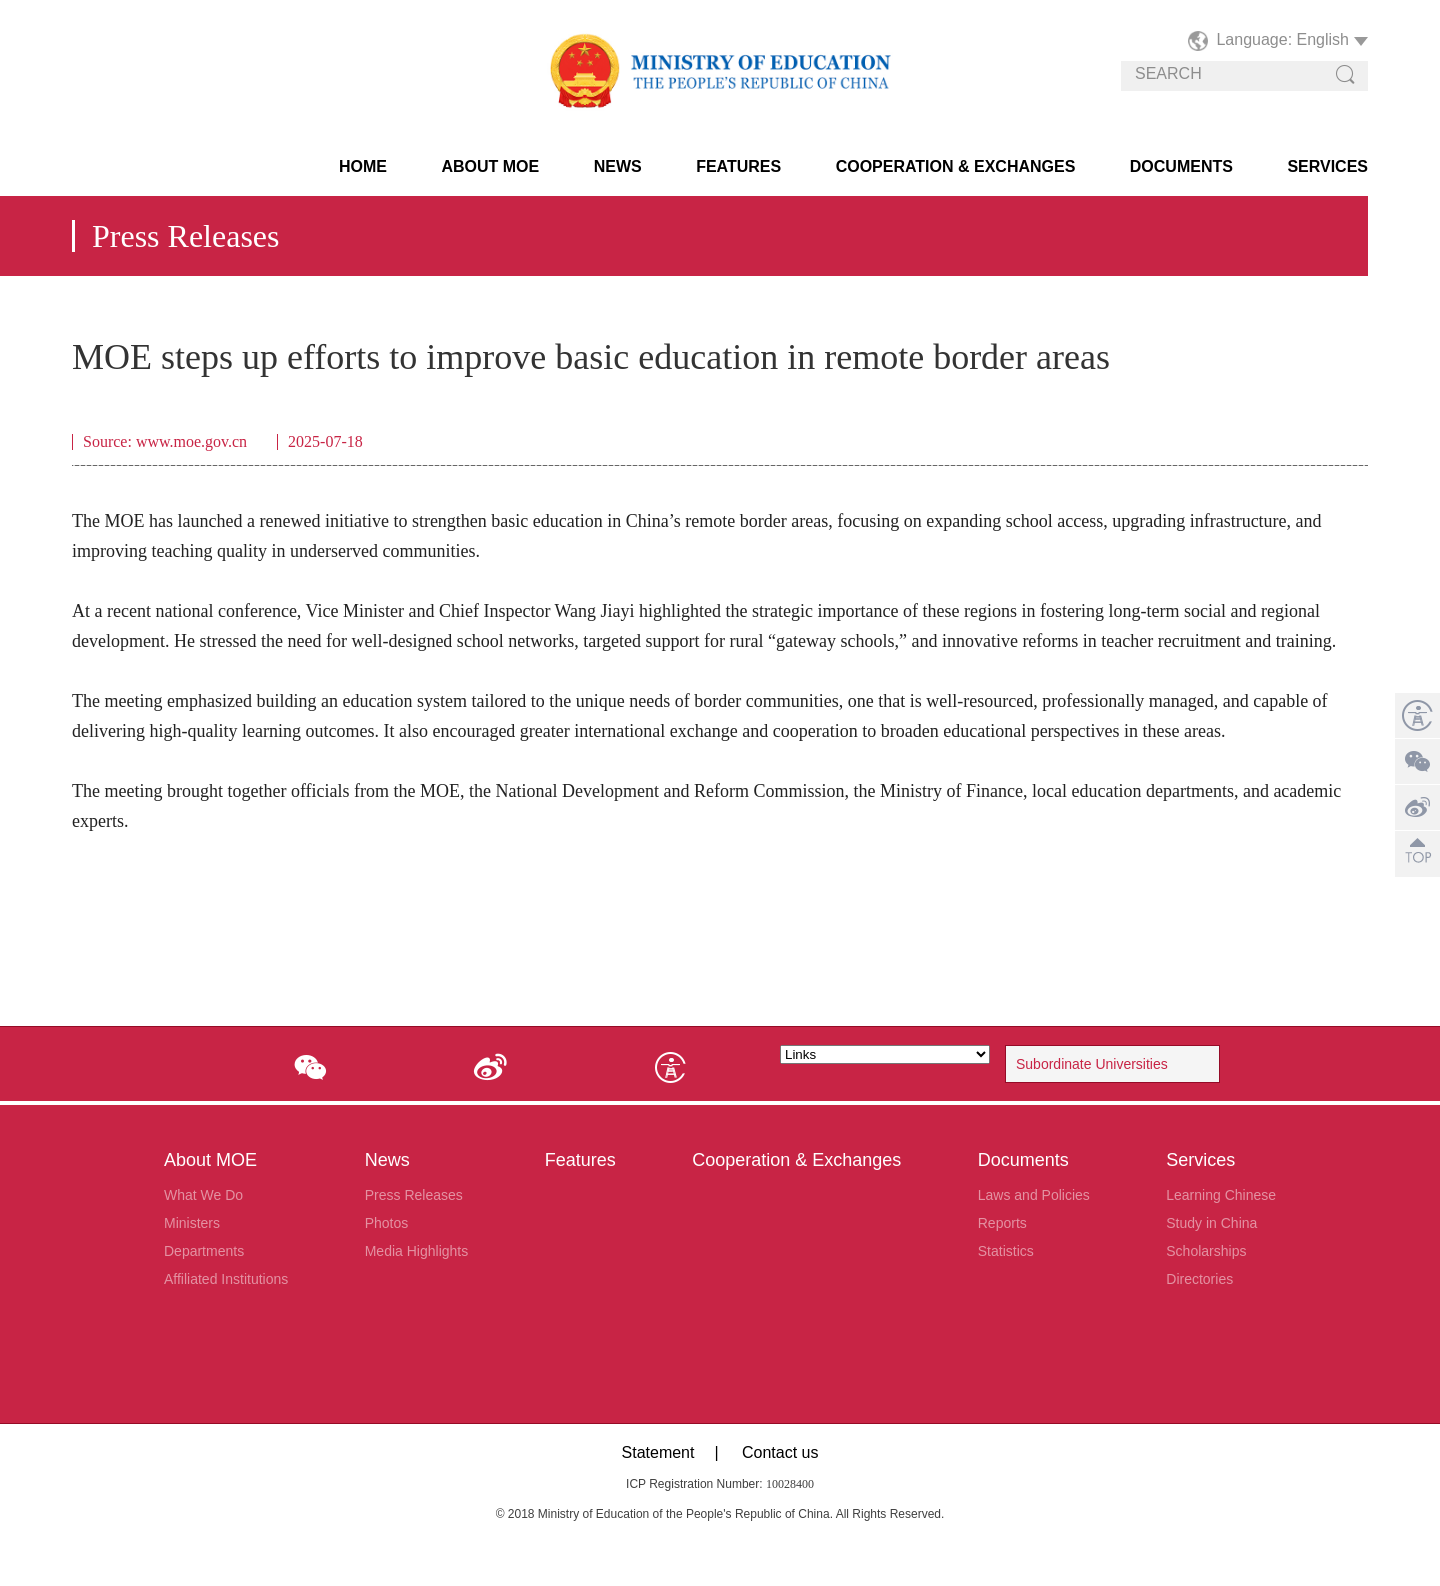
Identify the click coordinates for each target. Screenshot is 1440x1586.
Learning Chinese (1221, 1195)
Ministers (192, 1223)
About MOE (490, 166)
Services (1327, 166)
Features (738, 166)
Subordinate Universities (1092, 1064)
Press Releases (414, 1195)
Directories (1199, 1279)
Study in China (1211, 1223)
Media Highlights (417, 1251)
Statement (658, 1452)
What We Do (203, 1195)
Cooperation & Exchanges (956, 166)
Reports (1002, 1223)
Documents (1181, 166)
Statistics (1006, 1251)
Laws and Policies (1034, 1195)
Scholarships (1206, 1251)
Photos (387, 1223)
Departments (204, 1251)
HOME (363, 166)
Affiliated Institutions (226, 1279)
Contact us (780, 1452)
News (618, 166)
